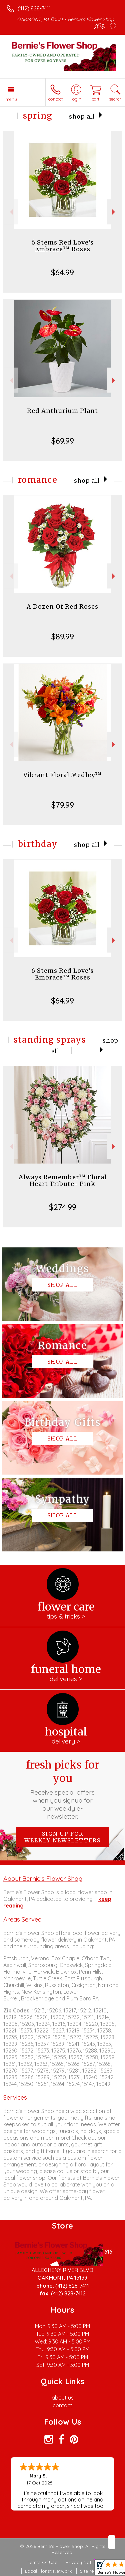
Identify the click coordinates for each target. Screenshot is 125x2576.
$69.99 (62, 441)
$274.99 (62, 1207)
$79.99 (62, 805)
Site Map (89, 2571)
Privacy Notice (82, 2562)
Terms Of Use (42, 2562)
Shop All (82, 116)
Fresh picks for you (62, 1789)
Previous (10, 211)
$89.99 (62, 636)
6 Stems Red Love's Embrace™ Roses (62, 246)
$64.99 (62, 272)
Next (114, 211)
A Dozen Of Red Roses (62, 606)
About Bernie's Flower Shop (42, 1878)
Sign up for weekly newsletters (62, 1837)
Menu (11, 99)
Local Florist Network (48, 2571)
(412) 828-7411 (34, 8)
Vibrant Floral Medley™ (62, 775)
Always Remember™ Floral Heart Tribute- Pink (63, 1180)
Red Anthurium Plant (62, 411)
